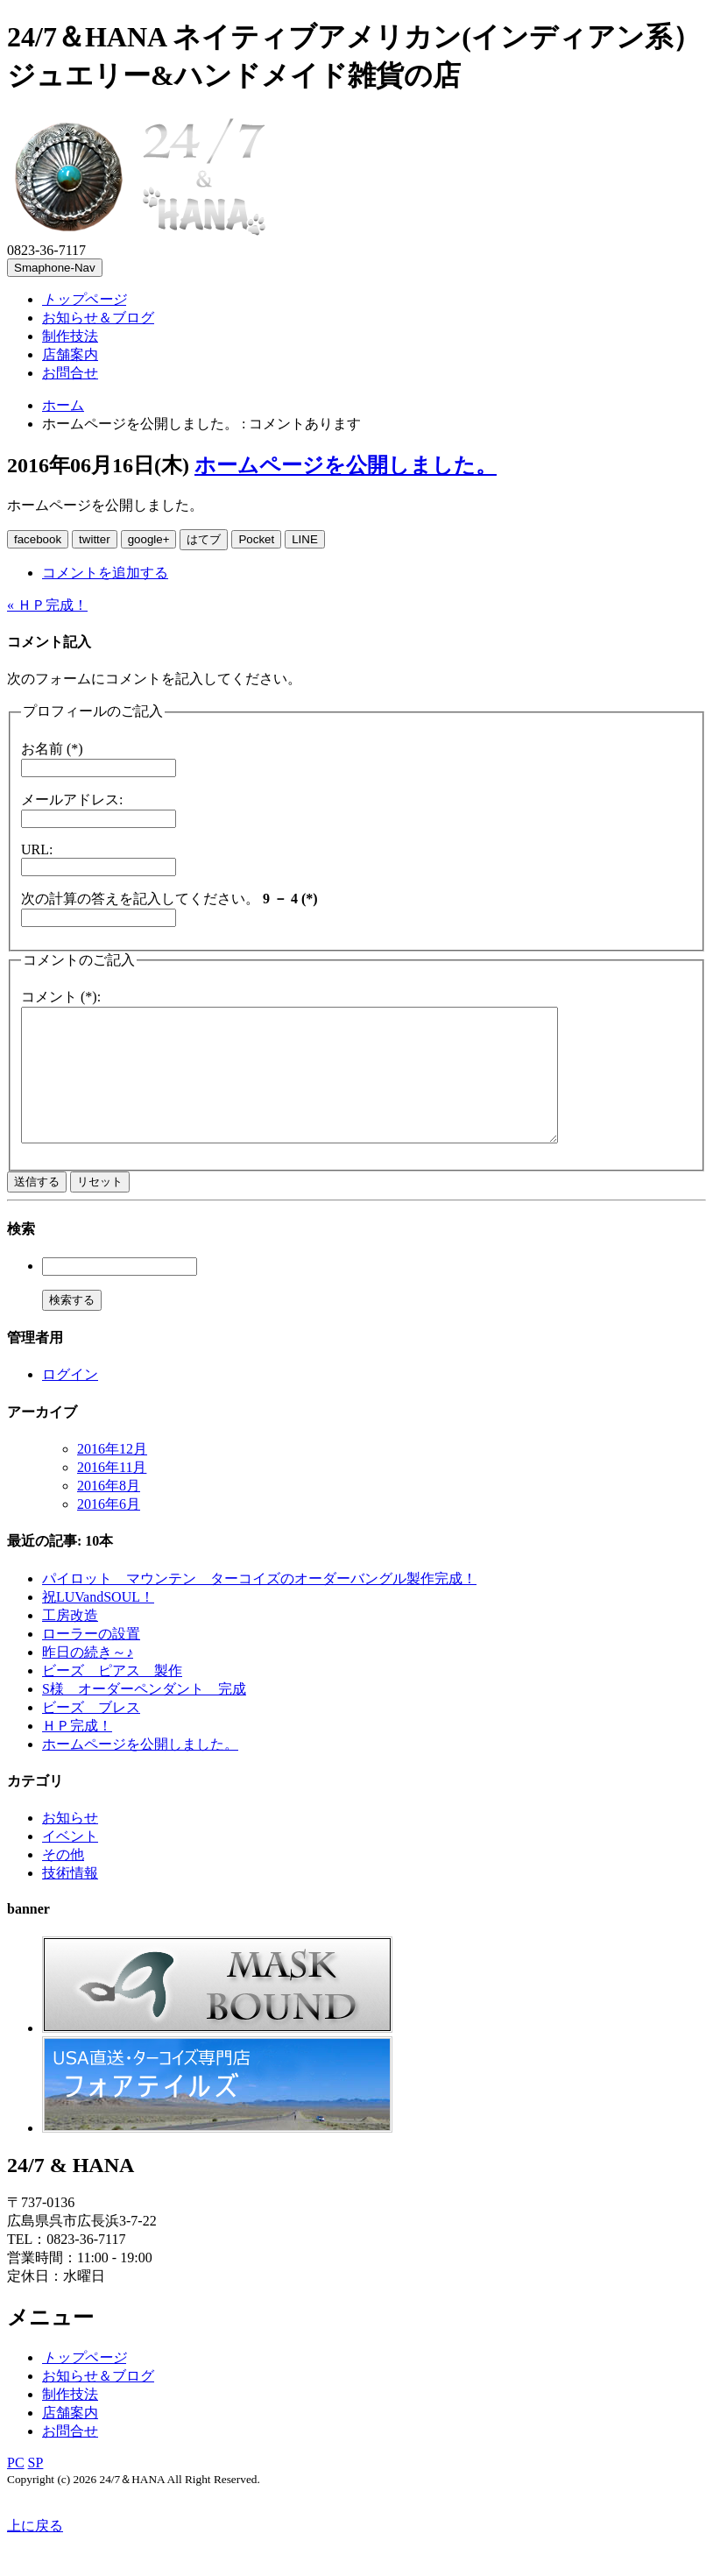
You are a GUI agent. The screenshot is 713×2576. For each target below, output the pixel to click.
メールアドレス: (72, 799)
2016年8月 (108, 1511)
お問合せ (70, 372)
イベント (70, 1862)
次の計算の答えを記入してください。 (169, 898)
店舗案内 (70, 354)
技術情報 (70, 1899)
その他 (63, 1880)
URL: (37, 849)
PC (16, 2488)
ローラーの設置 (91, 1659)
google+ (149, 539)
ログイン (70, 1400)
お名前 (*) (52, 748)
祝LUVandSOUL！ (98, 1623)
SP (36, 2488)
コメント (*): (61, 996)
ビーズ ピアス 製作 (112, 1696)
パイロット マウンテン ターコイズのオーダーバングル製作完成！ (259, 1604)
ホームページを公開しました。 (345, 465)
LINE (305, 539)
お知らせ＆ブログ (98, 317)
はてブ (204, 539)
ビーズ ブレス (91, 1733)
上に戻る (35, 2551)
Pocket (256, 539)
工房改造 (70, 1641)
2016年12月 (112, 1475)
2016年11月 (111, 1493)
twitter (94, 539)
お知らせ (70, 1843)
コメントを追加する (105, 572)
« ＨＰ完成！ (47, 605)
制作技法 (70, 336)
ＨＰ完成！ (77, 1751)
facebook (37, 539)
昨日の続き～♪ (87, 1678)
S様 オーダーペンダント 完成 (144, 1715)
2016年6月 (108, 1530)
